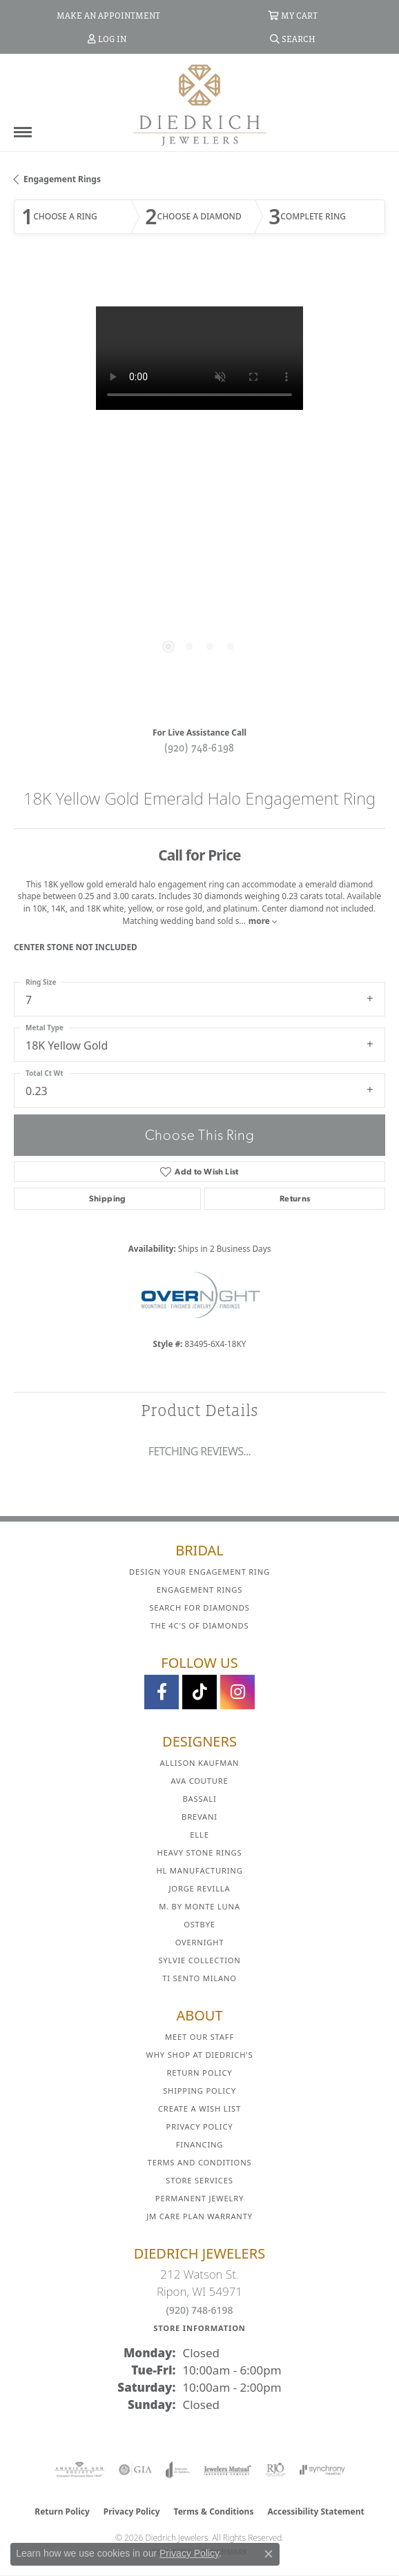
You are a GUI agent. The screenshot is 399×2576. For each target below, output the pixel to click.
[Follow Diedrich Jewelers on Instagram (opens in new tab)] (237, 1692)
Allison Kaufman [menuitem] (200, 1763)
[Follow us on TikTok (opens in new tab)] (199, 1692)
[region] (199, 492)
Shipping (107, 1198)
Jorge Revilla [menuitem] (200, 1888)
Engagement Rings (62, 179)
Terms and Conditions (200, 2162)
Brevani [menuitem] (199, 1816)
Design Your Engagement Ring (199, 1571)
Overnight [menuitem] (199, 1942)
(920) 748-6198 (199, 747)
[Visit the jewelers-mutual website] (227, 2469)
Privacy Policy (199, 2126)
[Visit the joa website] (178, 2469)
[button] (293, 15)
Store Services (199, 2180)
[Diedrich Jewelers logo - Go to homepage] (199, 104)
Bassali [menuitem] (199, 1798)
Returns (295, 1198)
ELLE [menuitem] (199, 1834)
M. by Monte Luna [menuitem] (199, 1906)
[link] (107, 15)
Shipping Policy (199, 2090)
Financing (199, 2144)
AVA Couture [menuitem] (199, 1781)
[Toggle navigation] (23, 132)
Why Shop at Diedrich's (199, 2054)
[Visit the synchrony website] (322, 2469)
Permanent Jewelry (199, 2198)
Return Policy (200, 2072)
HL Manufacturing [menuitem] (199, 1870)
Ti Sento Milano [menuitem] (199, 1978)
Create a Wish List (199, 2108)
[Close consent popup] (268, 2554)
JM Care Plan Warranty (199, 2216)
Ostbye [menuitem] (199, 1924)
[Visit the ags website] (79, 2469)
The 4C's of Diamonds (199, 1625)
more (263, 920)
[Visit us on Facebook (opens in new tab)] (161, 1692)
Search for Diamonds (199, 1607)
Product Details (199, 1410)
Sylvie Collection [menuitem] (199, 1960)
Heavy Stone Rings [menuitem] (199, 1852)
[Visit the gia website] (135, 2469)
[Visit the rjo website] (275, 2469)
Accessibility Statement (315, 2511)
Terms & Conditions (214, 2511)
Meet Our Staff (199, 2037)
